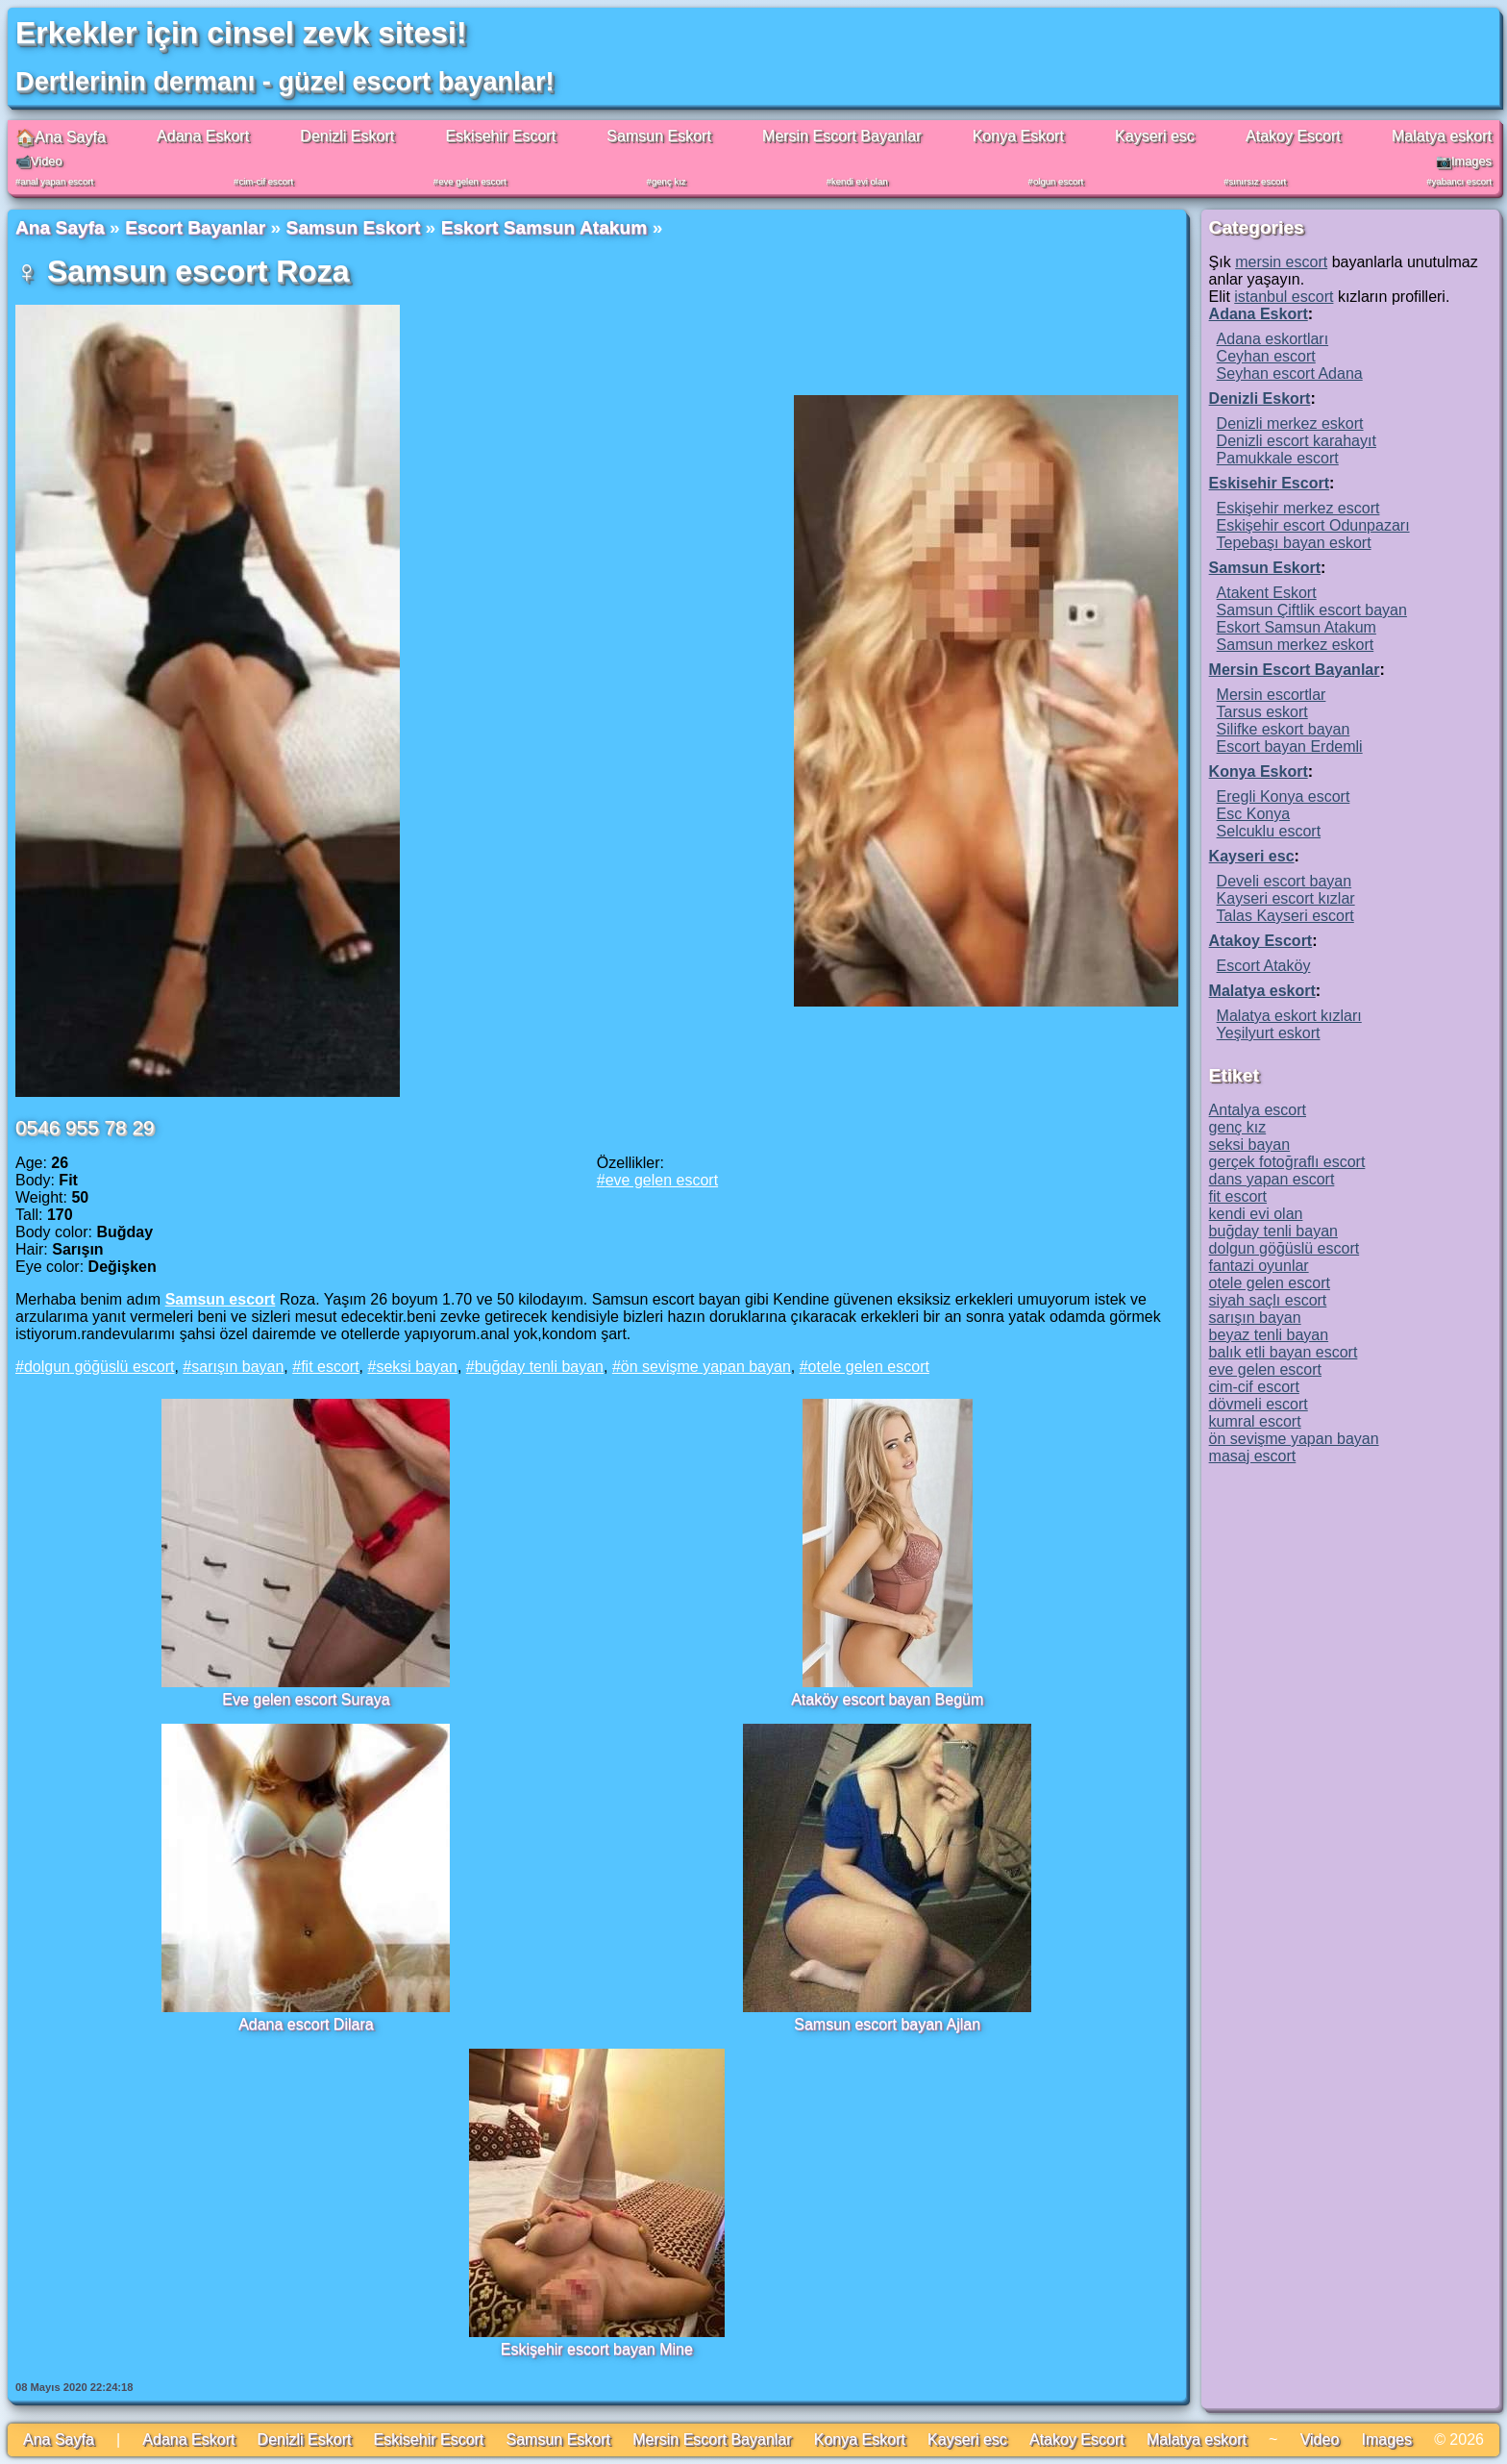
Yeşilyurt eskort (1269, 1033)
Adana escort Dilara (306, 2024)
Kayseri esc (1155, 136)
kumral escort (1255, 1421)
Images (1386, 2439)
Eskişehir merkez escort (1298, 508)
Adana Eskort (203, 136)
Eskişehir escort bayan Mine (597, 2349)
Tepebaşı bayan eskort (1294, 543)
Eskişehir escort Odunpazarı (1313, 525)
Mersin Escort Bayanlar (841, 136)
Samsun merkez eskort (1295, 644)
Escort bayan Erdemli (1290, 746)
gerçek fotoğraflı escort (1287, 1162)
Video (1320, 2439)
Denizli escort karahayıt (1296, 441)
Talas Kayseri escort (1285, 916)
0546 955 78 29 (85, 1127)
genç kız (669, 181)
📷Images (1464, 161)
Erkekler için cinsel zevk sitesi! (241, 32)
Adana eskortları (1273, 339)
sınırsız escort (1258, 181)
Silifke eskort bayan (1283, 729)
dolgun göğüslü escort (99, 1366)
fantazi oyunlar (1259, 1265)
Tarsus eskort (1262, 712)
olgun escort (1058, 181)
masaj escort (1253, 1456)
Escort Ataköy (1264, 966)
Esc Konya (1253, 814)
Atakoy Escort (1293, 136)
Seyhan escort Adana (1290, 373)
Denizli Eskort (347, 136)
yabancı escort (1462, 181)
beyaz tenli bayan (1269, 1335)
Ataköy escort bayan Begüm (887, 1699)
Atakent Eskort (1267, 593)
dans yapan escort (1272, 1179)
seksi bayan (416, 1366)
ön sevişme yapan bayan (706, 1366)
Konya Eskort (1018, 136)
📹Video (38, 161)
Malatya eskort (1442, 136)
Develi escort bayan (1284, 881)
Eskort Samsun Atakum (544, 227)
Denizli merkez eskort (1290, 423)
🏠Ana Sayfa (60, 137)
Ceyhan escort (1266, 356)
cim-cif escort (265, 181)
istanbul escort (1283, 296)
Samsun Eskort (658, 136)
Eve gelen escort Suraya (305, 1699)
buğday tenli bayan (539, 1366)
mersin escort (1281, 262)
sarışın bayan (237, 1366)
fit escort (329, 1366)
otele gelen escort (868, 1366)
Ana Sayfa (60, 227)
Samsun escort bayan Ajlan (887, 2024)
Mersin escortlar (1271, 694)
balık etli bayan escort (1283, 1352)
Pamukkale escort (1278, 458)
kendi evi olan (859, 181)
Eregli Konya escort (1283, 796)
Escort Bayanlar (195, 227)
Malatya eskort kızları (1289, 1016)
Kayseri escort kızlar (1286, 898)
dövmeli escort (1258, 1404)
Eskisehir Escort (500, 136)
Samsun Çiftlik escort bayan (1312, 610)
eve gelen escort (472, 181)
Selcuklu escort (1269, 831)
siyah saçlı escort (1268, 1300)
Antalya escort (1257, 1110)
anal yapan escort (56, 181)
